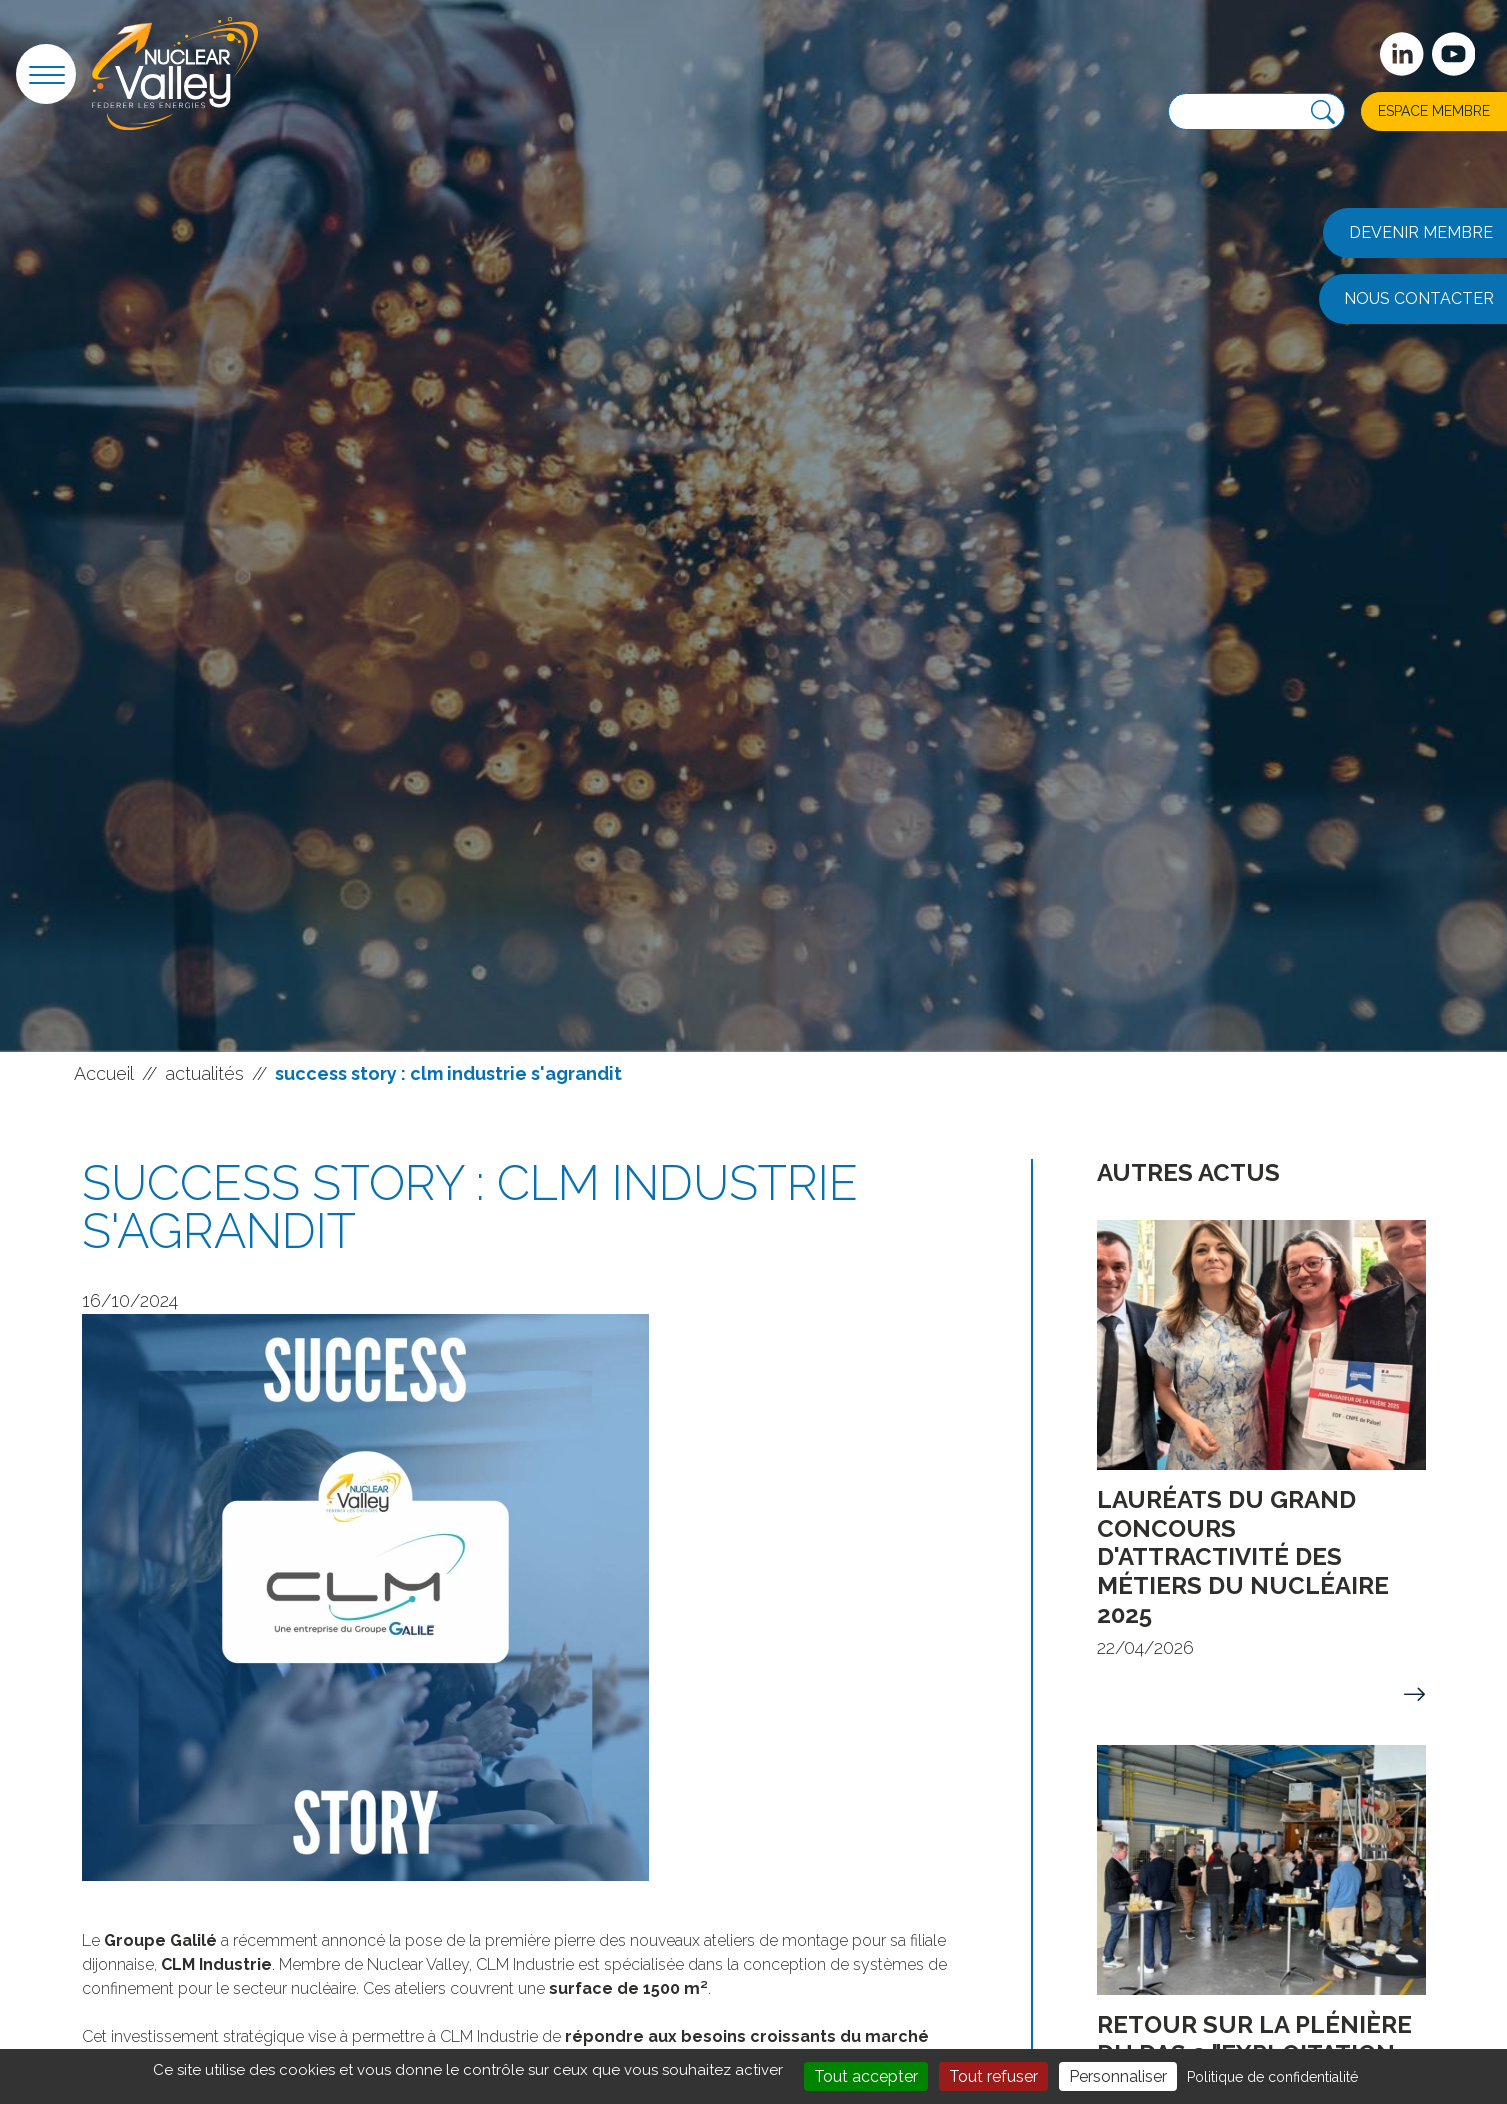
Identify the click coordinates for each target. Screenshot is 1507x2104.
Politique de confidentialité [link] (1272, 2077)
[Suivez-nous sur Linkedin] (1402, 54)
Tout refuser (993, 2076)
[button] (46, 74)
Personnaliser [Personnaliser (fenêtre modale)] (1118, 2076)
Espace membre (1434, 111)
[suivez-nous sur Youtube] (1454, 54)
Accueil (104, 1073)
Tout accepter (866, 2076)
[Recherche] (1323, 112)
